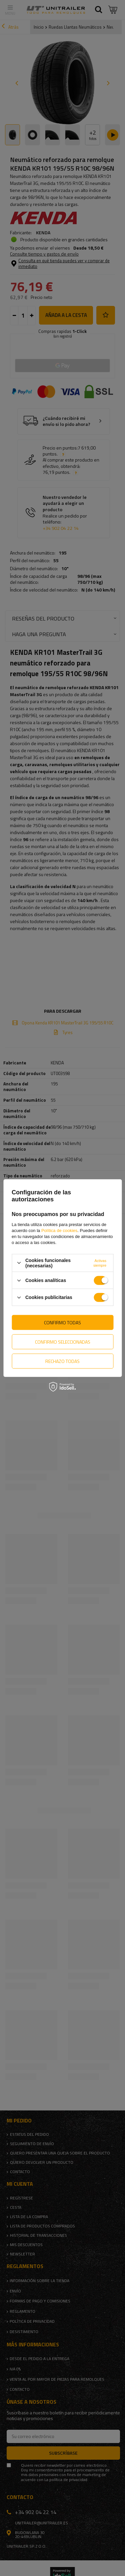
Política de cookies (59, 1230)
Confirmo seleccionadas (62, 1341)
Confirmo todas (62, 1322)
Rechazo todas (62, 1360)
